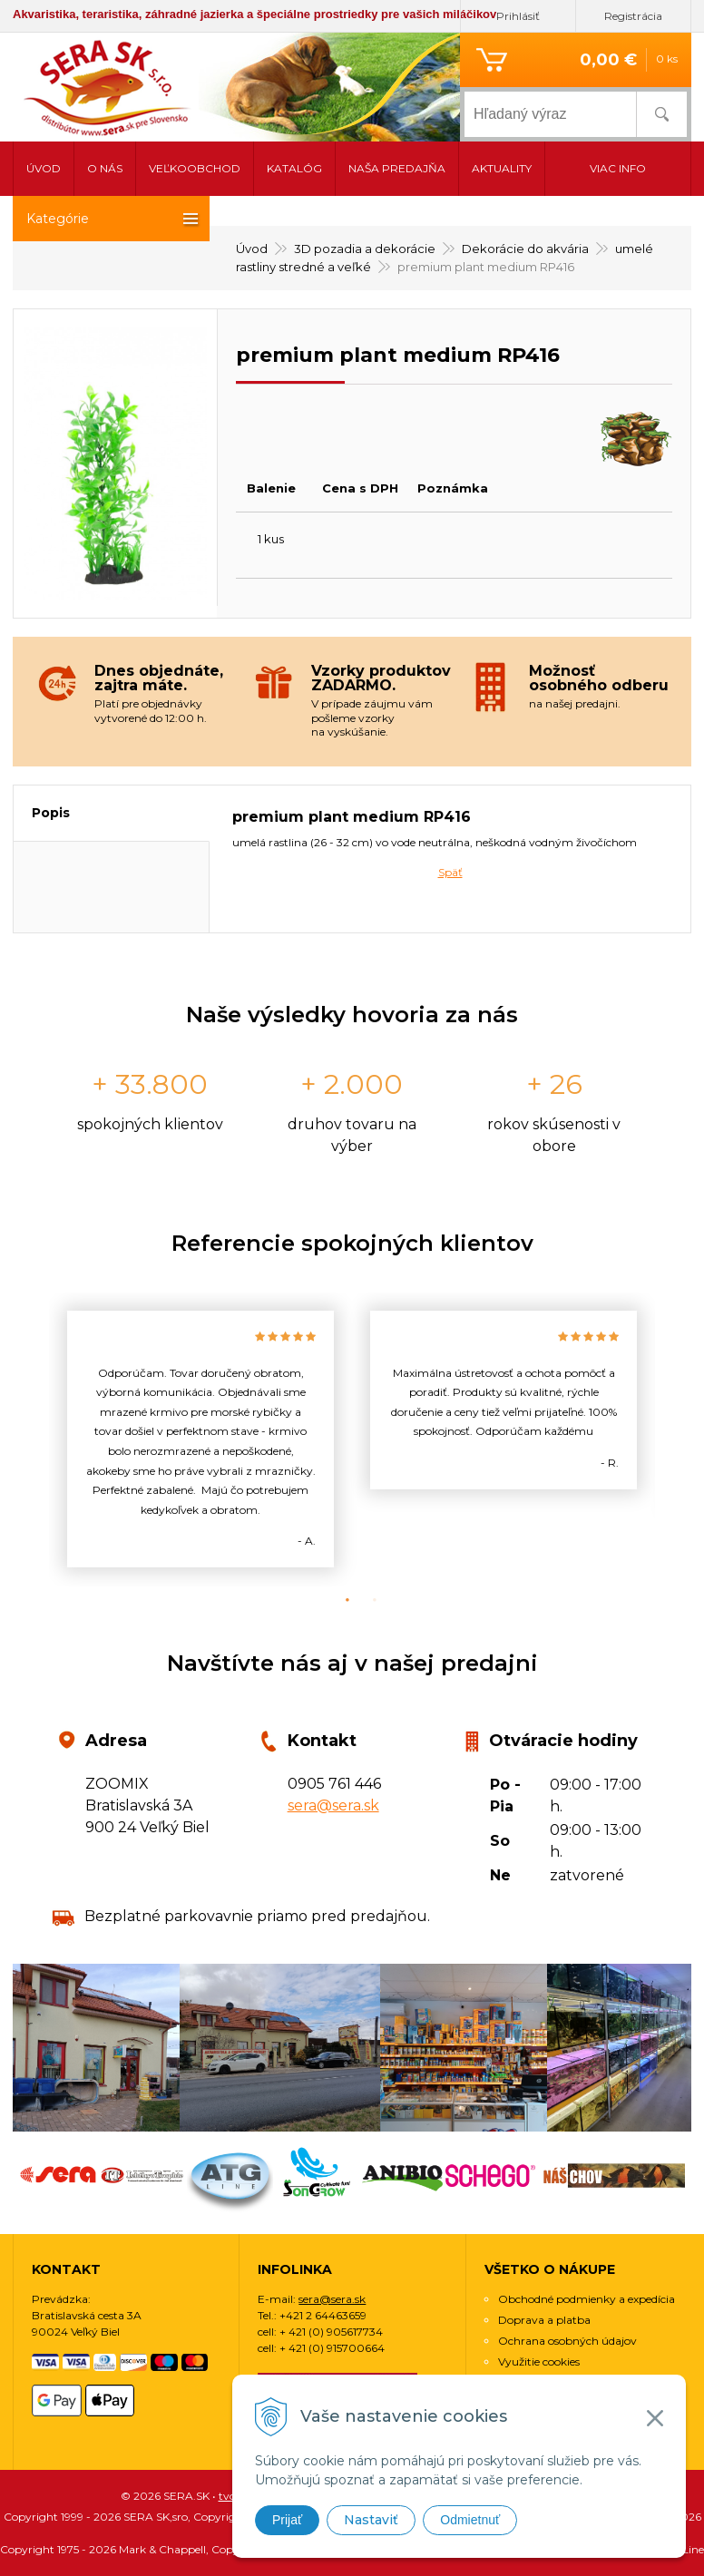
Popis (51, 813)
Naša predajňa (396, 168)
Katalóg (294, 168)
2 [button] (366, 1600)
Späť (450, 872)
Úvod (43, 168)
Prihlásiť (518, 16)
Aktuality (502, 168)
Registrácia (633, 16)
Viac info (618, 168)
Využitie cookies (539, 2361)
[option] (200, 1439)
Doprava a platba (544, 2320)
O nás (104, 168)
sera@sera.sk (333, 1805)
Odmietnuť (470, 2520)
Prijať (287, 2520)
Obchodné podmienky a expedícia (586, 2299)
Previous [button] (35, 1439)
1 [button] (338, 1600)
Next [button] (669, 1439)
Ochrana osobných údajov (567, 2340)
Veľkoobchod (194, 168)
